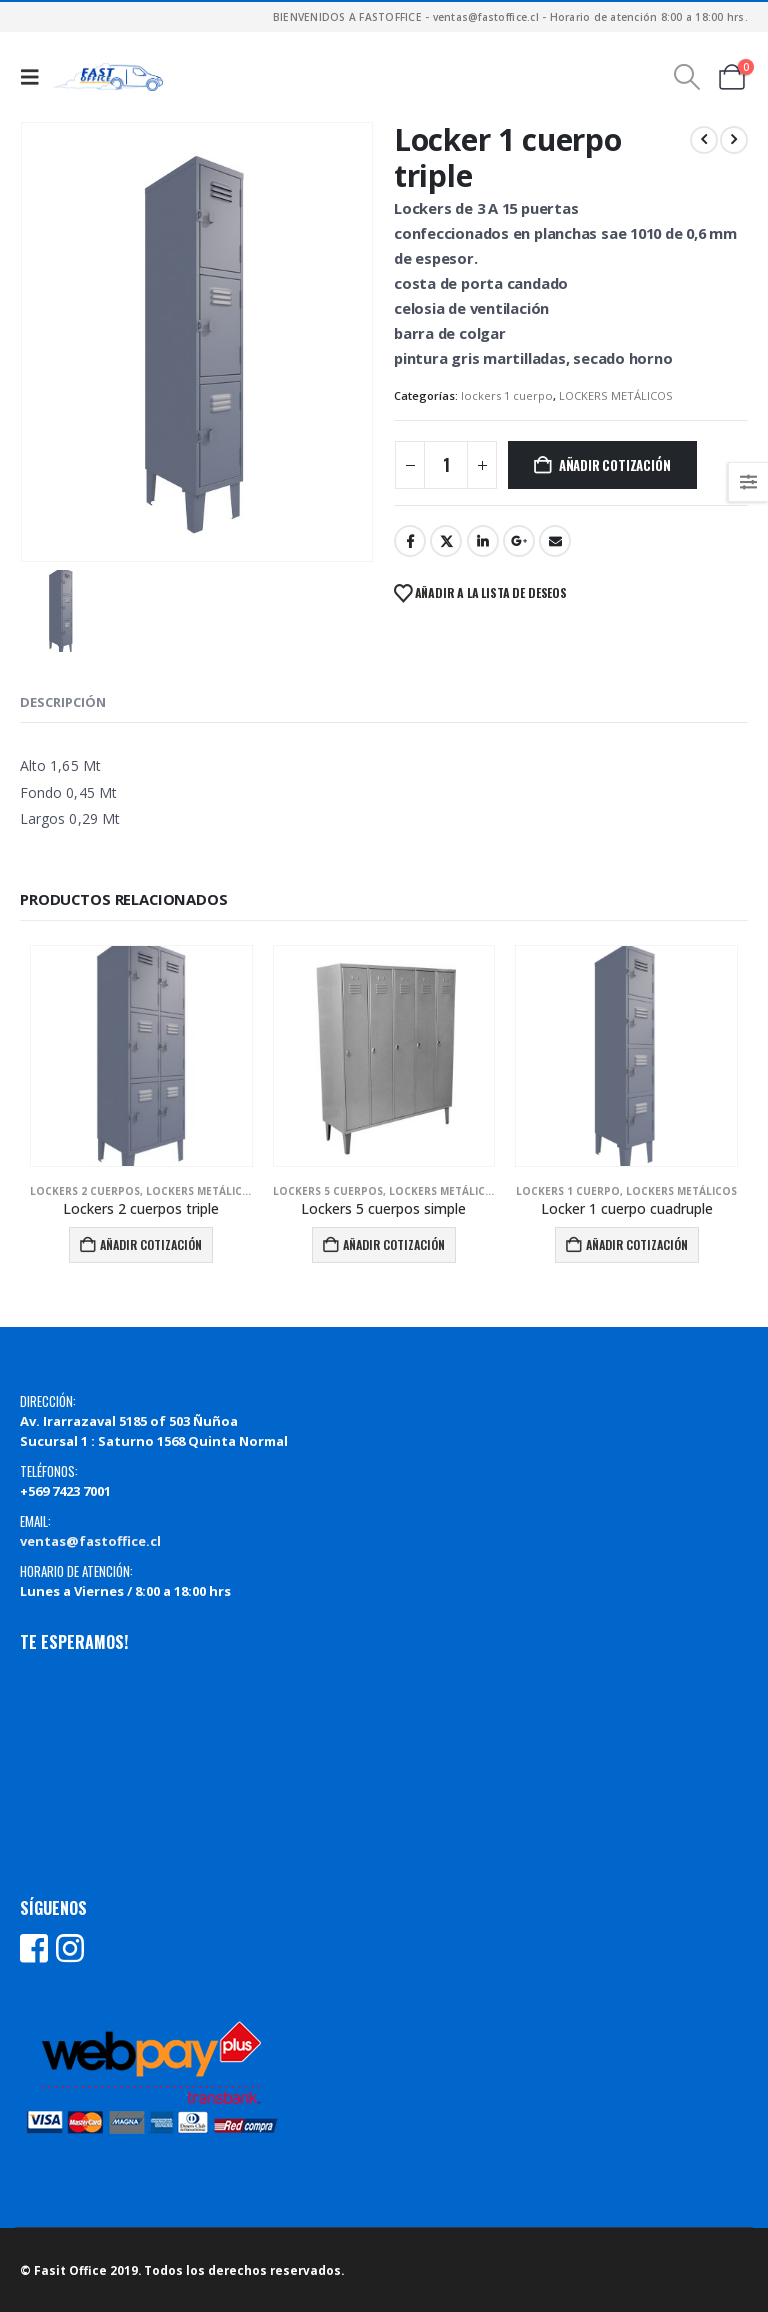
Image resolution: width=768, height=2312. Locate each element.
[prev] (704, 140)
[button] (34, 77)
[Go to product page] (141, 1056)
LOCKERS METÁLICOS (616, 395)
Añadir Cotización (615, 465)
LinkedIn (483, 541)
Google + (519, 541)
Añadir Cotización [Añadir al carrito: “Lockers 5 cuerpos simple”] (394, 1244)
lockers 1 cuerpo (507, 395)
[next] (734, 140)
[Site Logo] (108, 77)
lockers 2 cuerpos (85, 1191)
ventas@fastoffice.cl (90, 1541)
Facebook (410, 541)
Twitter (446, 541)
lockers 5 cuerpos (328, 1191)
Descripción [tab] (63, 702)
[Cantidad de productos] (446, 465)
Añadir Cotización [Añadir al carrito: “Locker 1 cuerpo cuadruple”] (637, 1244)
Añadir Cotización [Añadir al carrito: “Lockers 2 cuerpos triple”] (151, 1244)
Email (555, 541)
